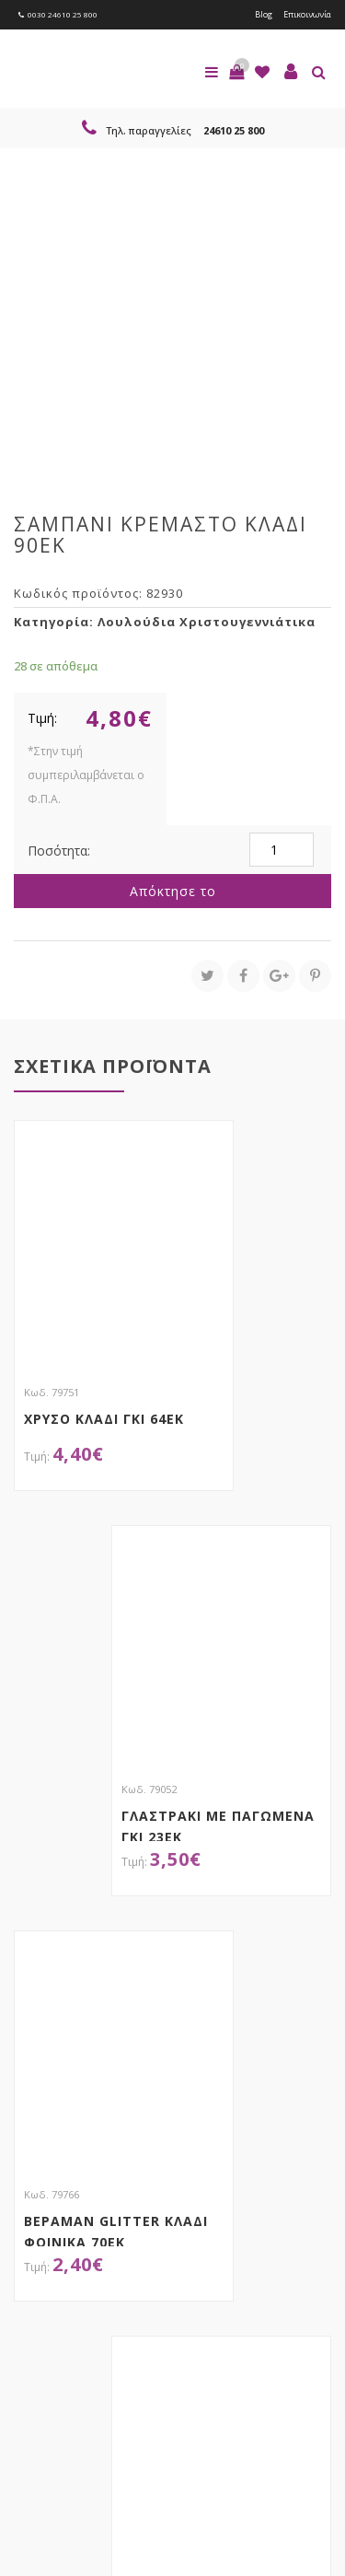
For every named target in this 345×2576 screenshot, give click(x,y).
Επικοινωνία (307, 14)
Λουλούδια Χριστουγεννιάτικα (207, 621)
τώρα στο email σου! (166, 2218)
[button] (236, 71)
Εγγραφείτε (63, 2297)
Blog (263, 14)
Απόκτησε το (173, 891)
